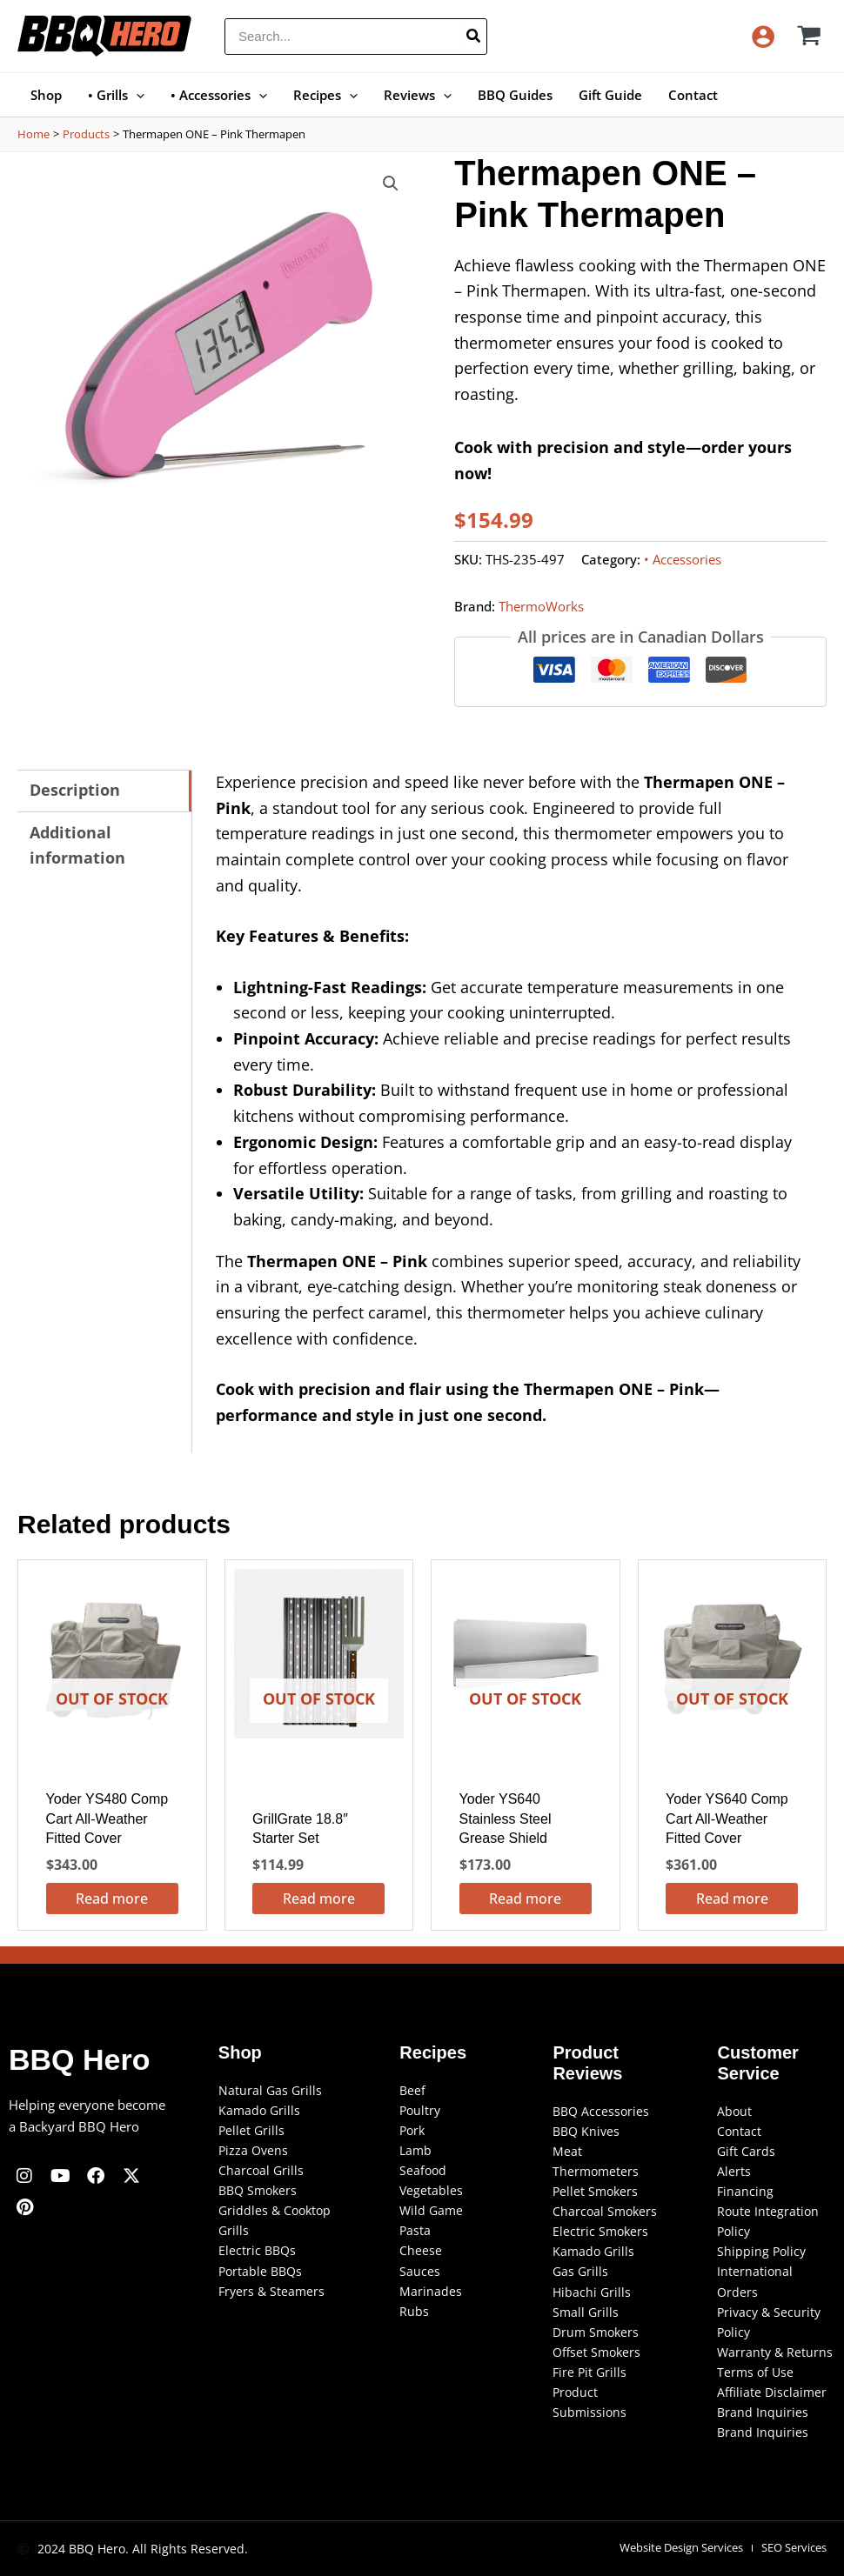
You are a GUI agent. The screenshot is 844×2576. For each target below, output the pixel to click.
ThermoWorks (541, 606)
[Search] (474, 36)
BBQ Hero (79, 2059)
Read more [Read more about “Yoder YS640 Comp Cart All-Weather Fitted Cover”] (732, 1898)
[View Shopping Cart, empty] (810, 36)
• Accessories (682, 559)
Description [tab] (75, 789)
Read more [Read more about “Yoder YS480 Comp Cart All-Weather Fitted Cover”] (112, 1898)
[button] (136, 95)
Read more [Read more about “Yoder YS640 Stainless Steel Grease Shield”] (525, 1898)
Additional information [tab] (77, 845)
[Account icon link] (763, 36)
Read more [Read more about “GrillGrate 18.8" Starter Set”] (319, 1898)
